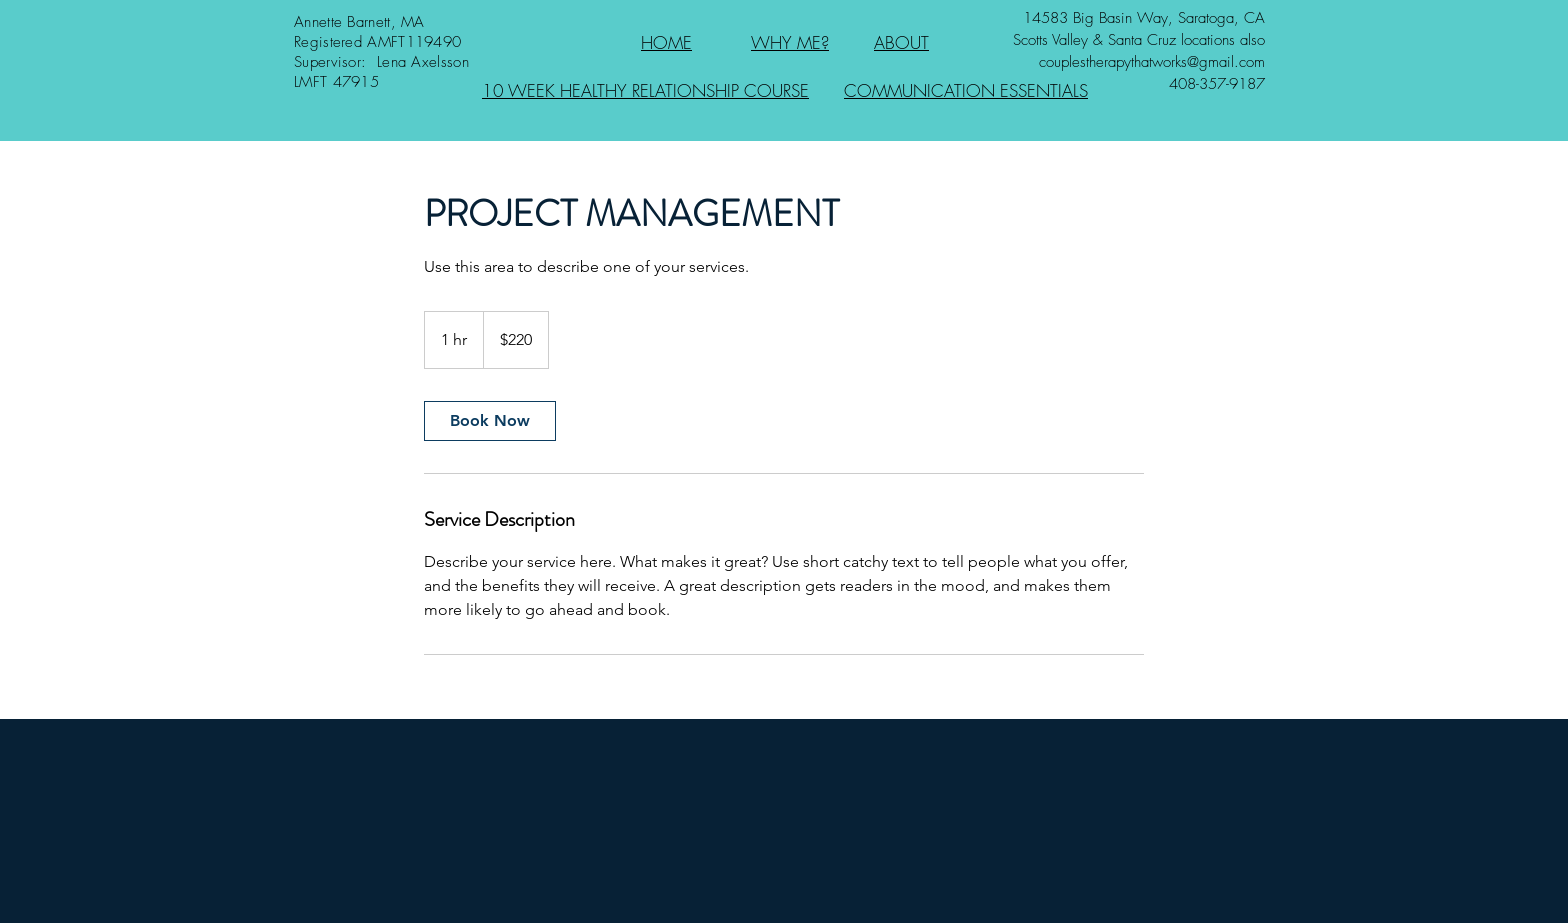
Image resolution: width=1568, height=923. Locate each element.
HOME (666, 42)
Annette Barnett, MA (359, 22)
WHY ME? (790, 42)
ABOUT (901, 42)
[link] (490, 421)
